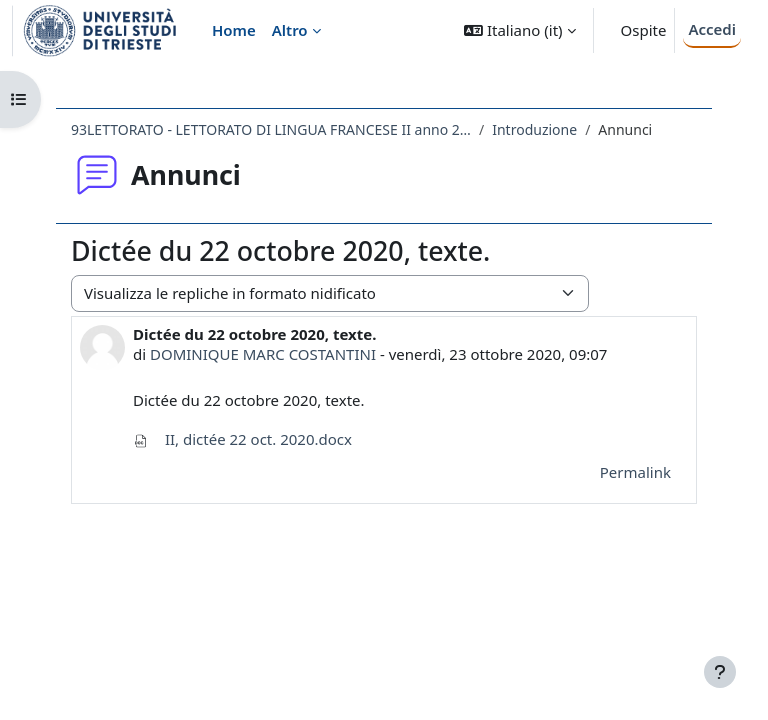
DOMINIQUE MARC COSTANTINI (263, 354)
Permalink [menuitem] (635, 472)
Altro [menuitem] (290, 30)
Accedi (712, 29)
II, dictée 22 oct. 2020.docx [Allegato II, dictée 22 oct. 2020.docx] (242, 439)
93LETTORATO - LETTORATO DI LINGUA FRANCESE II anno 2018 (271, 129)
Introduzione (534, 129)
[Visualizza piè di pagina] (720, 672)
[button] (519, 30)
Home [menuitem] (234, 30)
